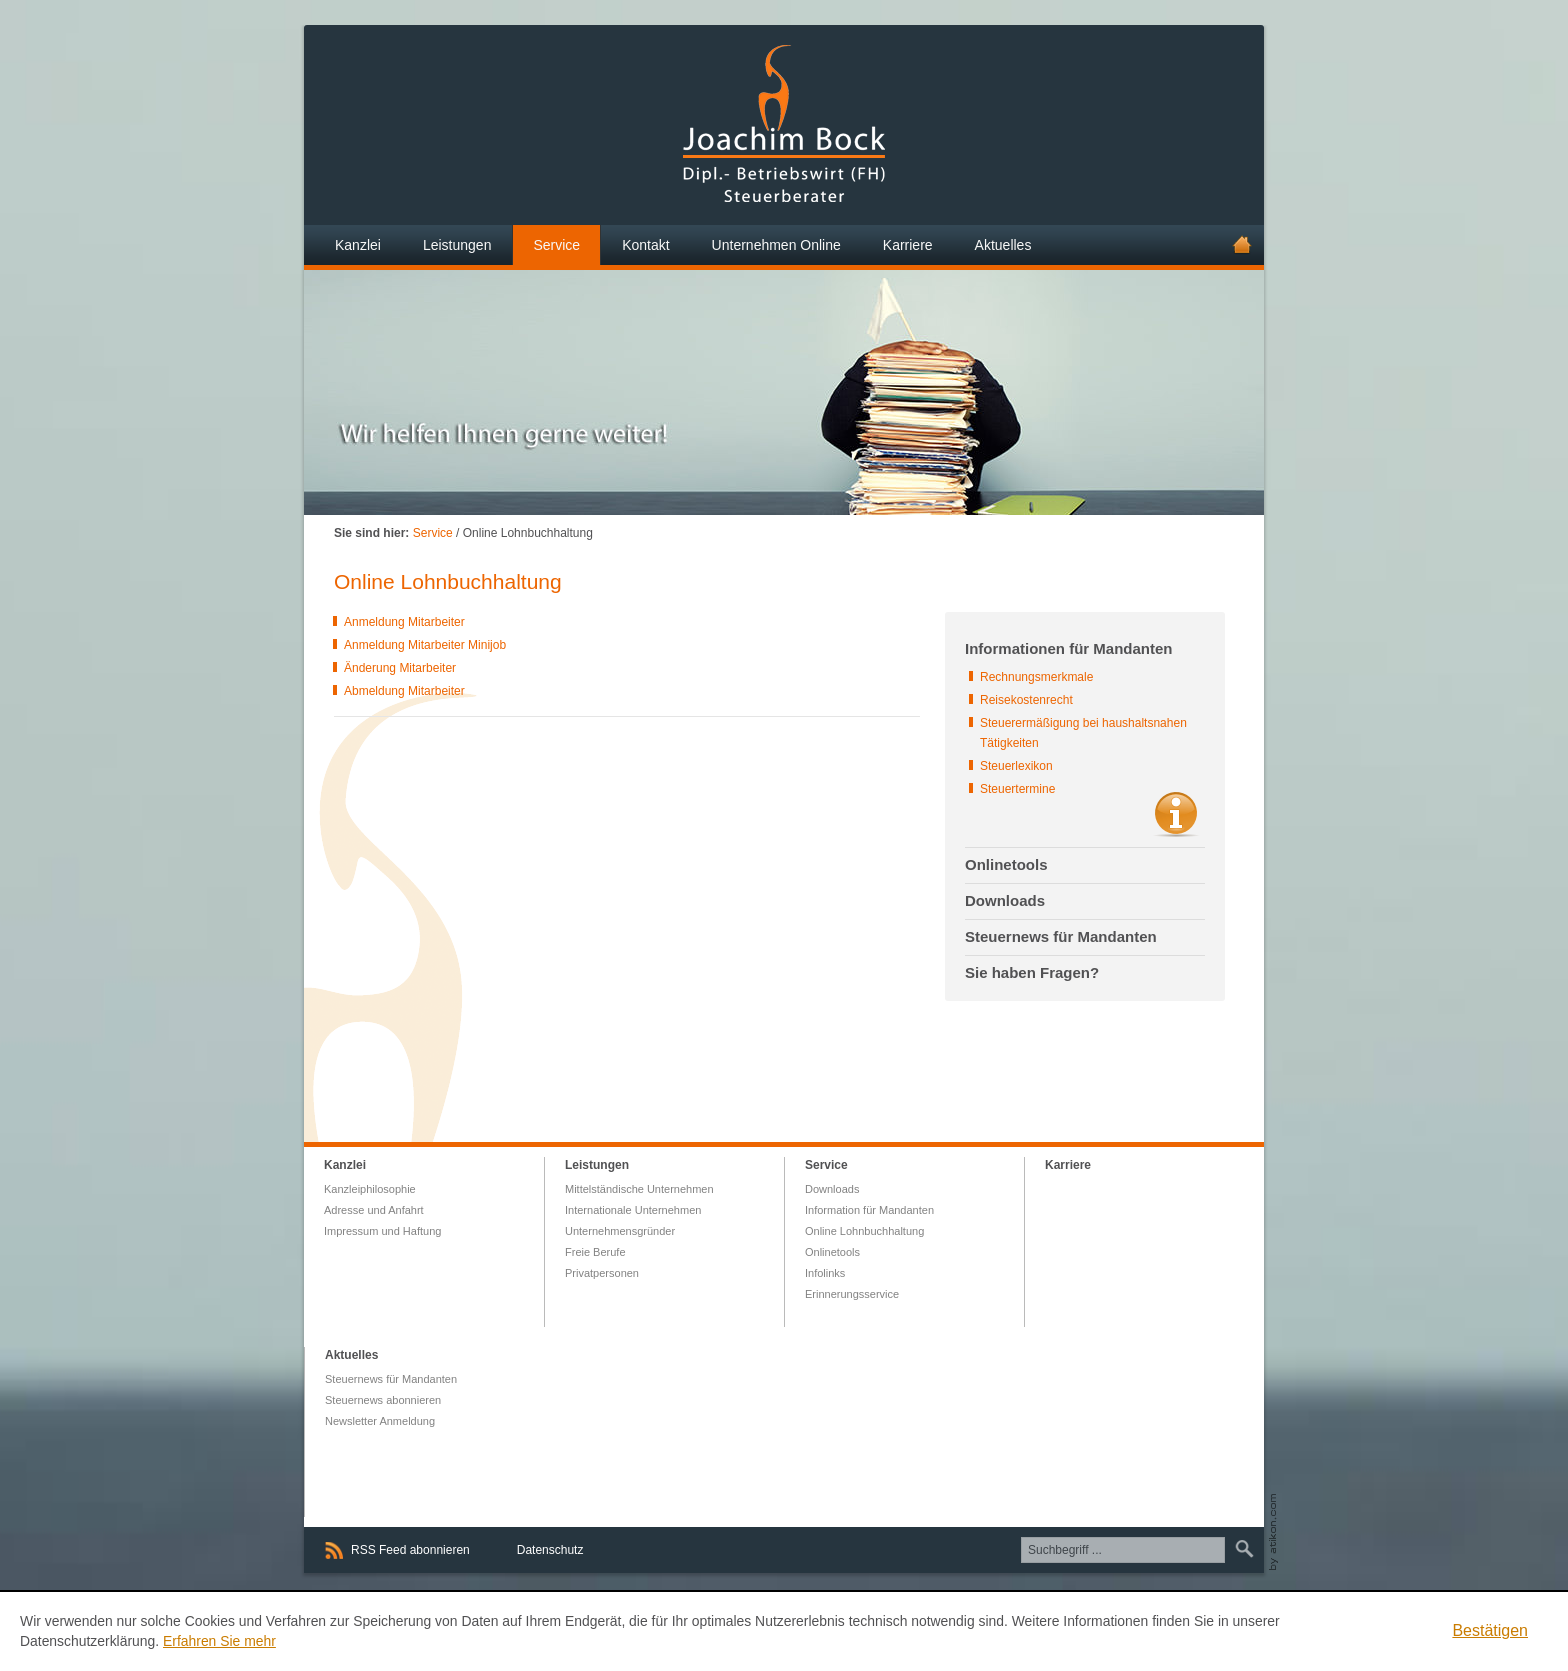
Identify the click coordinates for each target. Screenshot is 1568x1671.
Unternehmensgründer (620, 1231)
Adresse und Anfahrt (374, 1210)
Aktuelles (351, 1355)
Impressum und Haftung (382, 1231)
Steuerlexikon (1016, 766)
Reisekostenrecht (1026, 700)
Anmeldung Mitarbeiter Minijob (425, 645)
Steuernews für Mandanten (391, 1379)
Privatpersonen (602, 1273)
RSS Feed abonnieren (410, 1550)
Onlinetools (832, 1252)
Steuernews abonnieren (383, 1400)
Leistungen (597, 1165)
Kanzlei (345, 1165)
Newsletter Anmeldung (380, 1421)
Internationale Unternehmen (633, 1210)
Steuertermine (1017, 789)
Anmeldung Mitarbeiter (404, 622)
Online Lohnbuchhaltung (864, 1231)
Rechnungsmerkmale (1036, 677)
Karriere (1068, 1165)
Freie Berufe (595, 1252)
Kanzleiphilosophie (370, 1189)
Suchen (1241, 1549)
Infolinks (825, 1273)
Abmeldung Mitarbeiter (404, 691)
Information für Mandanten (869, 1210)
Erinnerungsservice (852, 1294)
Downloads (832, 1189)
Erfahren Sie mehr (219, 1641)
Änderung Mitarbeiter (400, 668)
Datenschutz (550, 1550)
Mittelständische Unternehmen (639, 1189)
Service (433, 533)
